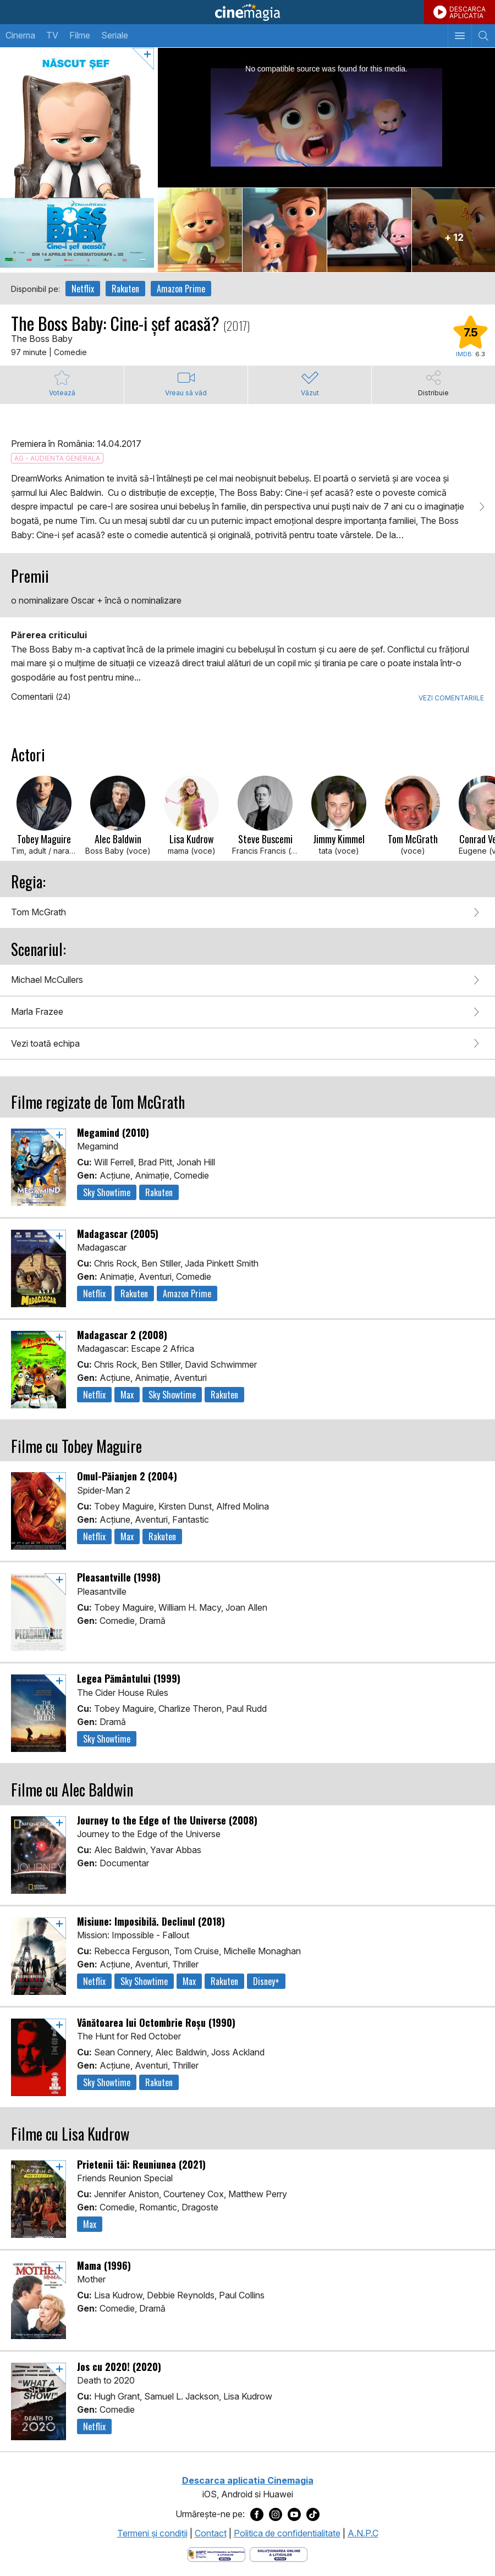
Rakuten (125, 288)
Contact (211, 2533)
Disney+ (266, 1981)
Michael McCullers (47, 979)
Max (127, 1394)
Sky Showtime (106, 1192)
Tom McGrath (38, 911)
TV (52, 35)
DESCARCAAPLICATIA (467, 12)
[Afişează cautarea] (483, 35)
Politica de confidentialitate (287, 2533)
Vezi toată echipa (45, 1043)
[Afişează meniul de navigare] (459, 35)
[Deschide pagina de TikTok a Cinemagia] (313, 2514)
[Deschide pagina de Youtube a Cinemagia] (294, 2514)
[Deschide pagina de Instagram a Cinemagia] (275, 2514)
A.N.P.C (363, 2533)
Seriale (114, 35)
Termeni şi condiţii (152, 2533)
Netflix (83, 288)
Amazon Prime (181, 288)
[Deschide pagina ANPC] (216, 2553)
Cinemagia (247, 12)
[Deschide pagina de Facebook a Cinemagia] (256, 2514)
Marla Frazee (37, 1011)
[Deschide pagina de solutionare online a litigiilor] (278, 2553)
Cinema (20, 35)
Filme (79, 35)
